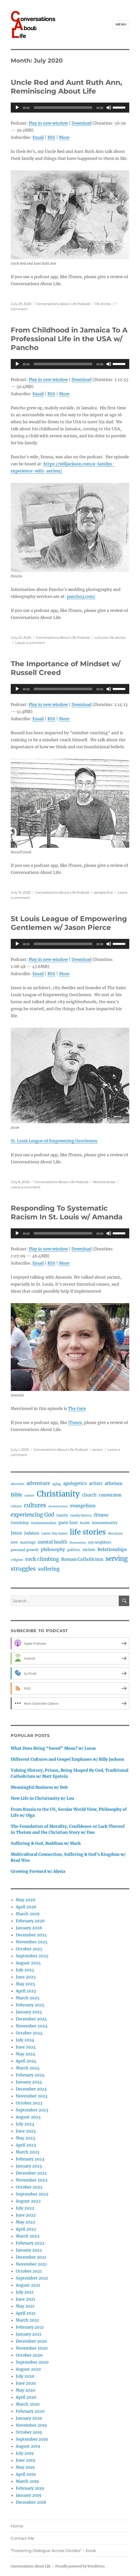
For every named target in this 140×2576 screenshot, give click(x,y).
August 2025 (28, 1962)
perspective (103, 892)
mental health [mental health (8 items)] (52, 1542)
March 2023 (27, 2151)
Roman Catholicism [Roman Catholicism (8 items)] (82, 1559)
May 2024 (25, 2053)
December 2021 (31, 2257)
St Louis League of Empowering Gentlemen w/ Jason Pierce (69, 923)
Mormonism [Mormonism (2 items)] (78, 1542)
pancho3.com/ (81, 596)
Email (38, 137)
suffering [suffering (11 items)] (49, 1569)
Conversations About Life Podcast (63, 304)
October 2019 (29, 2432)
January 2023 (29, 2165)
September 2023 (32, 2109)
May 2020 (25, 2390)
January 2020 (29, 2418)
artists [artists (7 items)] (95, 1483)
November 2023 (31, 2095)
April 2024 (26, 2060)
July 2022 (25, 2208)
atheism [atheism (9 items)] (113, 1483)
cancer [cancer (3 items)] (29, 1495)
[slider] (63, 107)
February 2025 (30, 2004)
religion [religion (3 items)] (17, 1560)
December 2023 (31, 2088)
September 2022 (32, 2193)
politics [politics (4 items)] (73, 1550)
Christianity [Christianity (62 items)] (58, 1494)
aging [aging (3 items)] (56, 1484)
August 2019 (28, 2446)
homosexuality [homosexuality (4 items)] (105, 1523)
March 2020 (28, 2404)
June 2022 (26, 2215)
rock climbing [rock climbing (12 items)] (42, 1559)
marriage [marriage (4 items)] (28, 1542)
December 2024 (31, 2018)
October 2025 (29, 1948)
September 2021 (32, 2278)
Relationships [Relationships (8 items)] (112, 1549)
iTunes (75, 1422)
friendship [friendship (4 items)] (20, 1523)
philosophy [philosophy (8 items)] (53, 1549)
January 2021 (28, 2334)
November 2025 (32, 1941)
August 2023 (28, 2116)
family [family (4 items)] (62, 1515)
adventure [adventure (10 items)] (38, 1483)
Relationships (104, 1182)
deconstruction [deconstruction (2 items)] (58, 1506)
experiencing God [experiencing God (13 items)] (32, 1515)
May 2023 (25, 2137)
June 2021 (25, 2299)
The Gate (77, 1408)
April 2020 (26, 2397)
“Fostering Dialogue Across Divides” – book (53, 2550)
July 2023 (25, 2123)
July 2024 (25, 2039)
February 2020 (30, 2411)
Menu (121, 24)
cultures (101, 637)
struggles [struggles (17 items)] (23, 1568)
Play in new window (48, 123)
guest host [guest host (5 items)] (68, 1522)
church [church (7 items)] (89, 1495)
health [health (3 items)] (85, 1523)
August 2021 (28, 2285)
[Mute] (108, 107)
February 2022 (30, 2243)
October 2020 (29, 2355)
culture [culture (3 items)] (16, 1506)
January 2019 (29, 2495)
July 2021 (25, 2292)
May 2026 (26, 1899)
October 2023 (29, 2102)
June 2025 (26, 1976)
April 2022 (26, 2229)
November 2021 (31, 2264)
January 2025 (29, 2011)
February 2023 (30, 2158)
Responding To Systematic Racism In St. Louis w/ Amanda (66, 1212)
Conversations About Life (31, 2566)
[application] (70, 108)
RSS (51, 137)
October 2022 (29, 2186)
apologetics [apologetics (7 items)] (75, 1483)
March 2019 (27, 2481)
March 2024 (28, 2067)
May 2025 (25, 1983)
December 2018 (31, 2502)
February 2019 (30, 2488)
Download (82, 123)
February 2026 (30, 1920)
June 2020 (26, 2383)
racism (97, 1449)
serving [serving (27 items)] (117, 1559)
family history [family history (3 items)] (81, 1515)
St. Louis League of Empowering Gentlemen (54, 1140)
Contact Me (22, 2538)
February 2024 (30, 2074)
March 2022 (28, 2236)
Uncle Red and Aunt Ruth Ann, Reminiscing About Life (66, 86)
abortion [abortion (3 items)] (17, 1484)
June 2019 (25, 2460)
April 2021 (26, 2313)
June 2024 (26, 2046)
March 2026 (28, 1913)
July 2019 (25, 2453)
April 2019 (26, 2474)
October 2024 (29, 2032)
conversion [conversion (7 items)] (110, 1495)
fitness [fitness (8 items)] (101, 1515)
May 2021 (25, 2306)
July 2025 (25, 1969)
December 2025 (31, 1934)
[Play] (17, 107)
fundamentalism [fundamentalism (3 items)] (43, 1523)
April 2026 (26, 1906)
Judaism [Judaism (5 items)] (31, 1533)
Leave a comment (30, 643)
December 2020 (31, 2341)
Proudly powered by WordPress (80, 2566)
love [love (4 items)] (14, 1542)
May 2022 (25, 2222)
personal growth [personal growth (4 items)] (24, 1550)
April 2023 (26, 2144)
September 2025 (32, 1955)
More (64, 137)
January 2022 (29, 2250)
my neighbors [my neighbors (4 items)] (99, 1542)
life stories (103, 304)
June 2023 (26, 2130)
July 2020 (25, 2376)
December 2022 (31, 2172)
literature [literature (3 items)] (115, 1533)
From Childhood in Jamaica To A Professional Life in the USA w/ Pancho (69, 339)
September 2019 (32, 2439)
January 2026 (29, 1927)
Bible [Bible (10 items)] (16, 1495)
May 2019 (25, 2467)
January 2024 (29, 2081)
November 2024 (32, 2025)
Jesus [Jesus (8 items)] (16, 1533)
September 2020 (32, 2362)
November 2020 (32, 2348)
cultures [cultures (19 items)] (35, 1505)
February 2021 (30, 2327)
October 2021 (29, 2271)
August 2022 (28, 2200)
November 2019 (31, 2425)
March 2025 (28, 1997)
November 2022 (32, 2179)
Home (17, 2526)
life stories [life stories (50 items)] (88, 1532)
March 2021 (27, 2320)
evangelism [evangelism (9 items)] (83, 1506)
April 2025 (26, 1990)
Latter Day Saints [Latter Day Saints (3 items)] (55, 1533)
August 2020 (28, 2369)
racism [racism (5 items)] (88, 1549)
